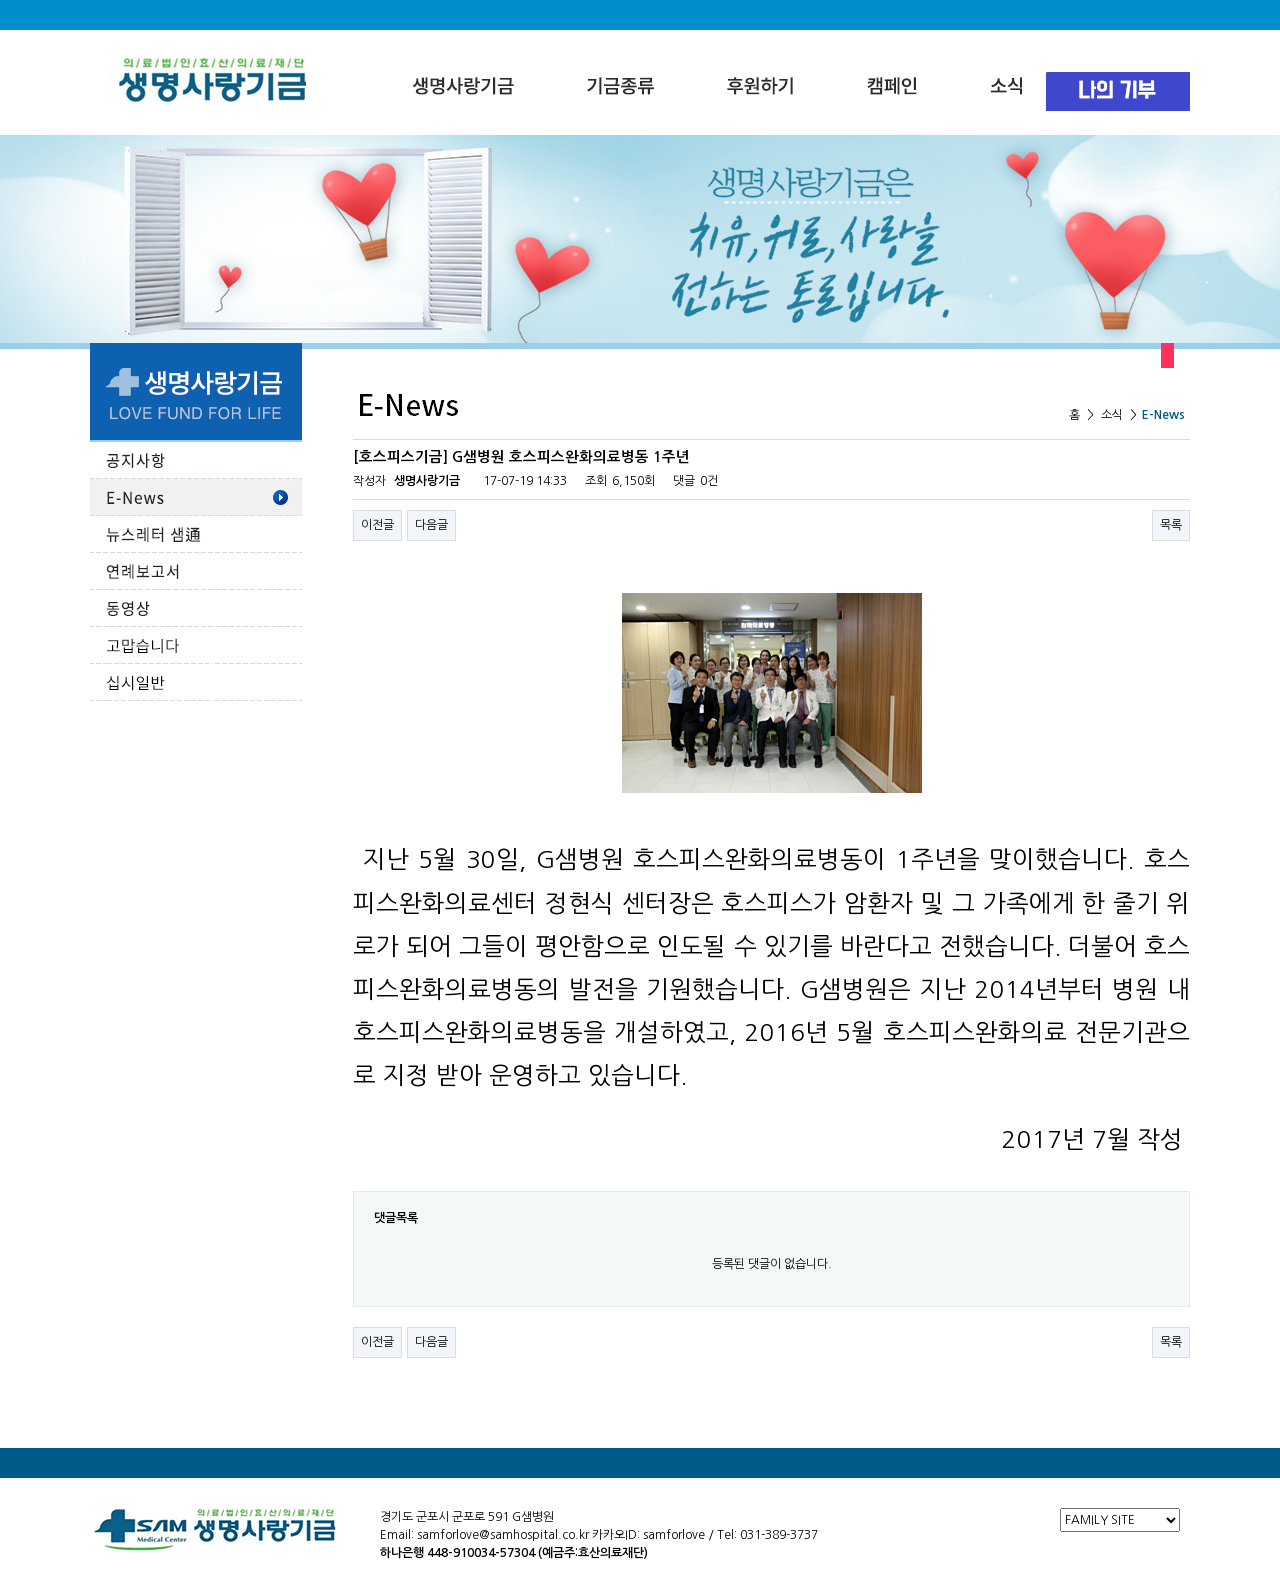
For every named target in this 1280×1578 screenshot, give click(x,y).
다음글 (431, 525)
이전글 (377, 525)
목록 (1171, 525)
